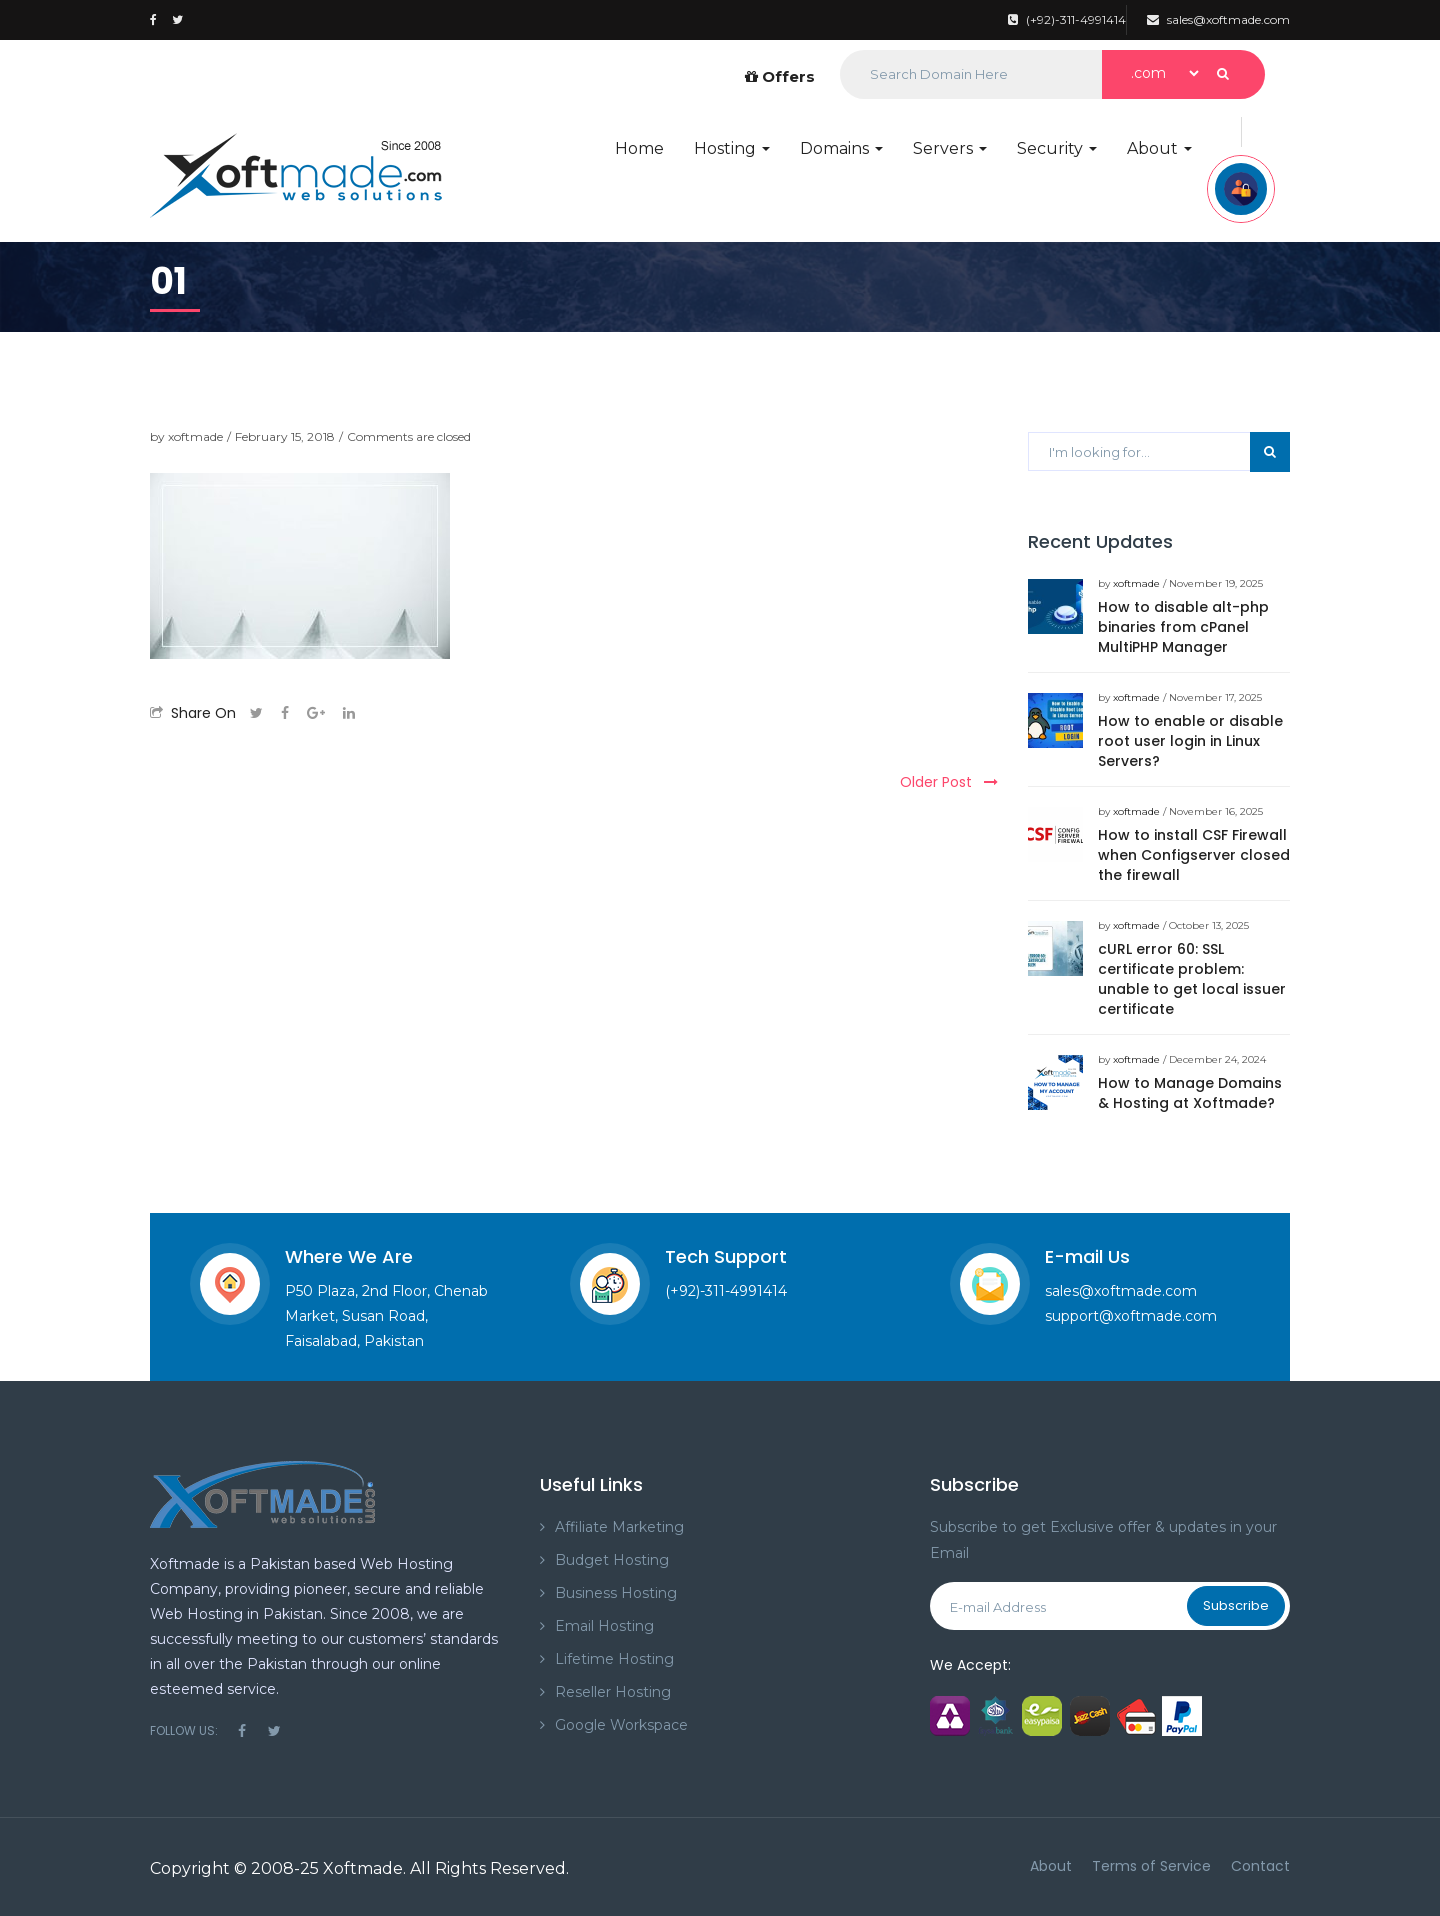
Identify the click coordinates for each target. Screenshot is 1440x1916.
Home (639, 148)
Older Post (949, 782)
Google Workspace (621, 1725)
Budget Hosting (612, 1560)
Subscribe (1236, 1605)
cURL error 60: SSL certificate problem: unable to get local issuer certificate (1192, 979)
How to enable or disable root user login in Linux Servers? (1190, 741)
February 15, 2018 (285, 436)
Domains (841, 148)
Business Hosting (616, 1593)
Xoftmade (363, 1868)
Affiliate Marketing (619, 1527)
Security (1057, 148)
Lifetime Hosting (614, 1659)
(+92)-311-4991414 (1067, 19)
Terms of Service (1151, 1866)
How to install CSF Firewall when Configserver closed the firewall (1194, 855)
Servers (950, 148)
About (1159, 148)
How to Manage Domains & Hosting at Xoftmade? (1190, 1093)
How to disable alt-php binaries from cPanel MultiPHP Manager (1183, 627)
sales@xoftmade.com (1218, 19)
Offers (780, 76)
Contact (1260, 1866)
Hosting (732, 148)
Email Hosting (604, 1626)
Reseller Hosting (613, 1692)
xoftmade (195, 436)
